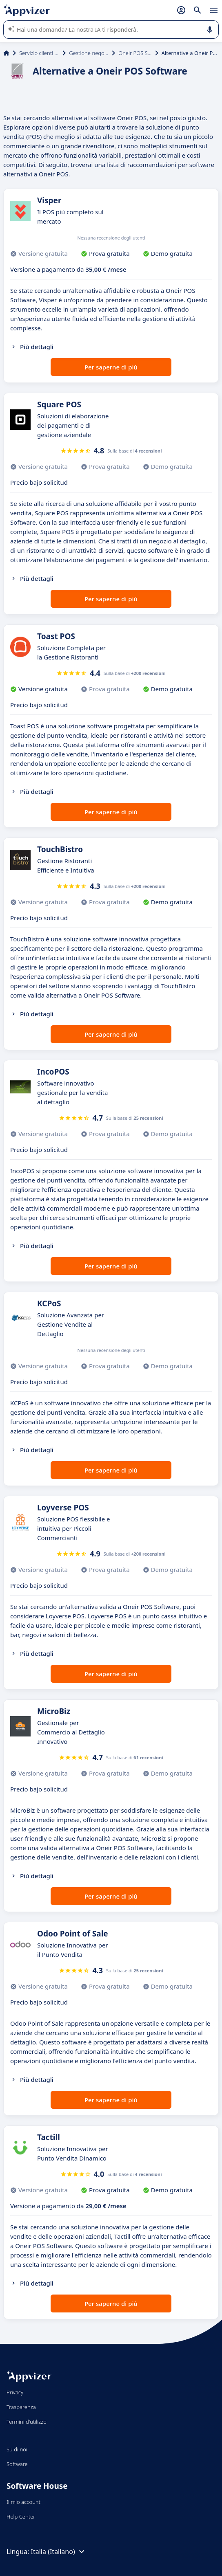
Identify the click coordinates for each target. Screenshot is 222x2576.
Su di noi (17, 2449)
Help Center (21, 2516)
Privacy (15, 2392)
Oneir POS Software (134, 53)
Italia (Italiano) (59, 2551)
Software (17, 2464)
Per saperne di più (111, 367)
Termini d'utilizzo (27, 2421)
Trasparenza (21, 2407)
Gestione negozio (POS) (89, 53)
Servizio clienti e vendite (39, 53)
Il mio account (23, 2502)
